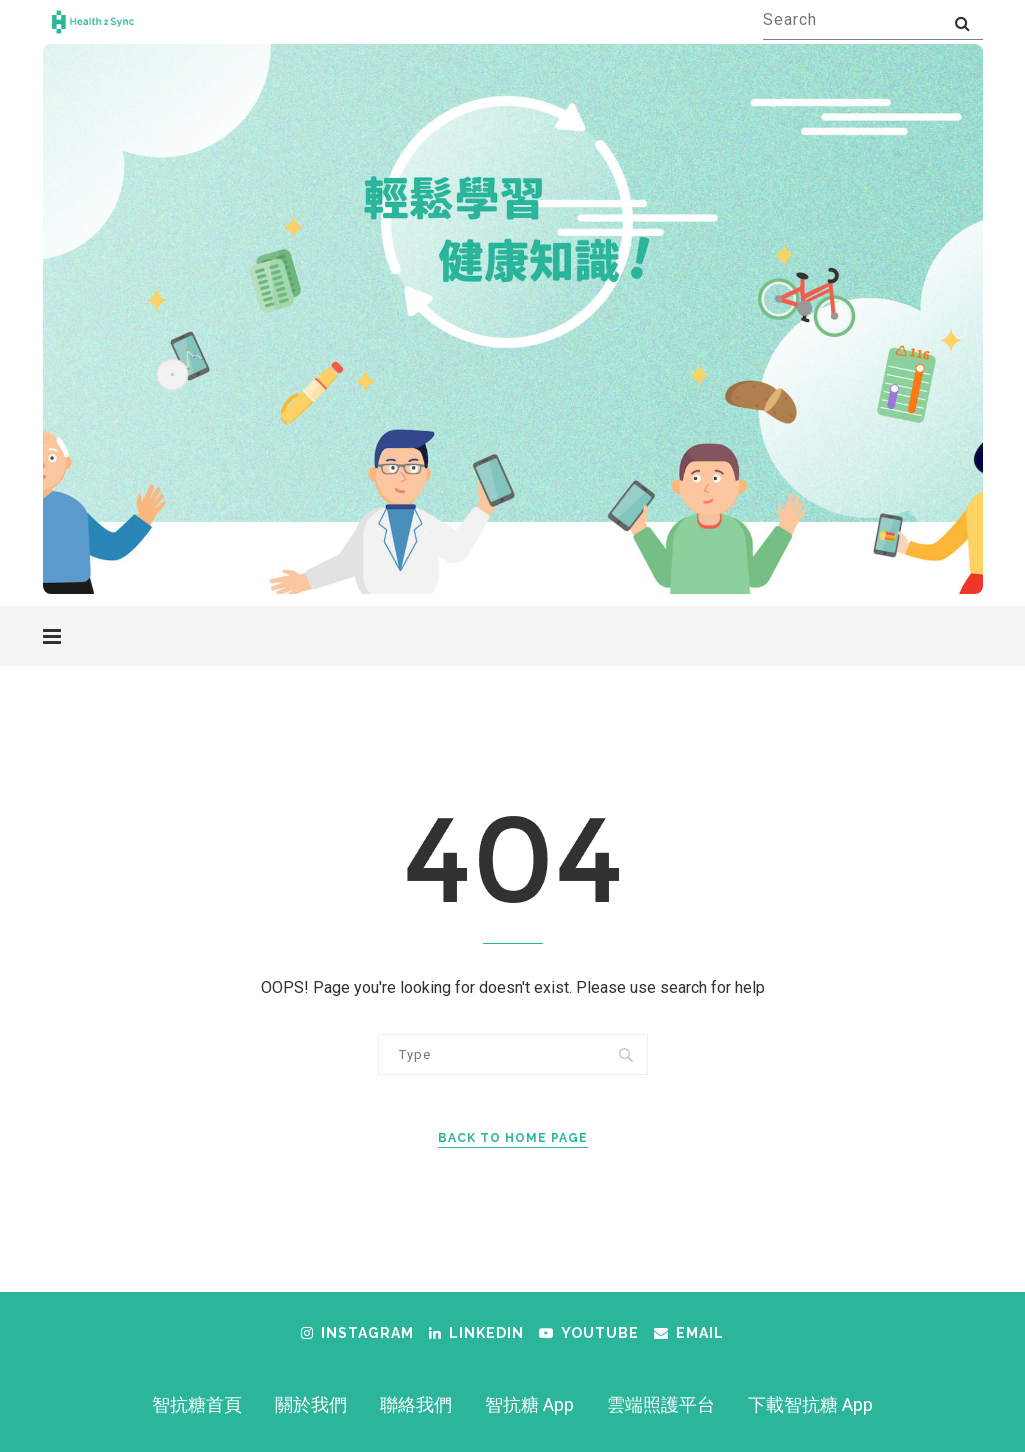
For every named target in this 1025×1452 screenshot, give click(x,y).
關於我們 (311, 1404)
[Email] (689, 1333)
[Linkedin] (476, 1333)
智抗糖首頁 (197, 1404)
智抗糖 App (529, 1404)
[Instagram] (357, 1333)
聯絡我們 (416, 1404)
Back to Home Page (513, 1138)
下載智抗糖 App (810, 1404)
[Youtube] (589, 1333)
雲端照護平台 (661, 1404)
